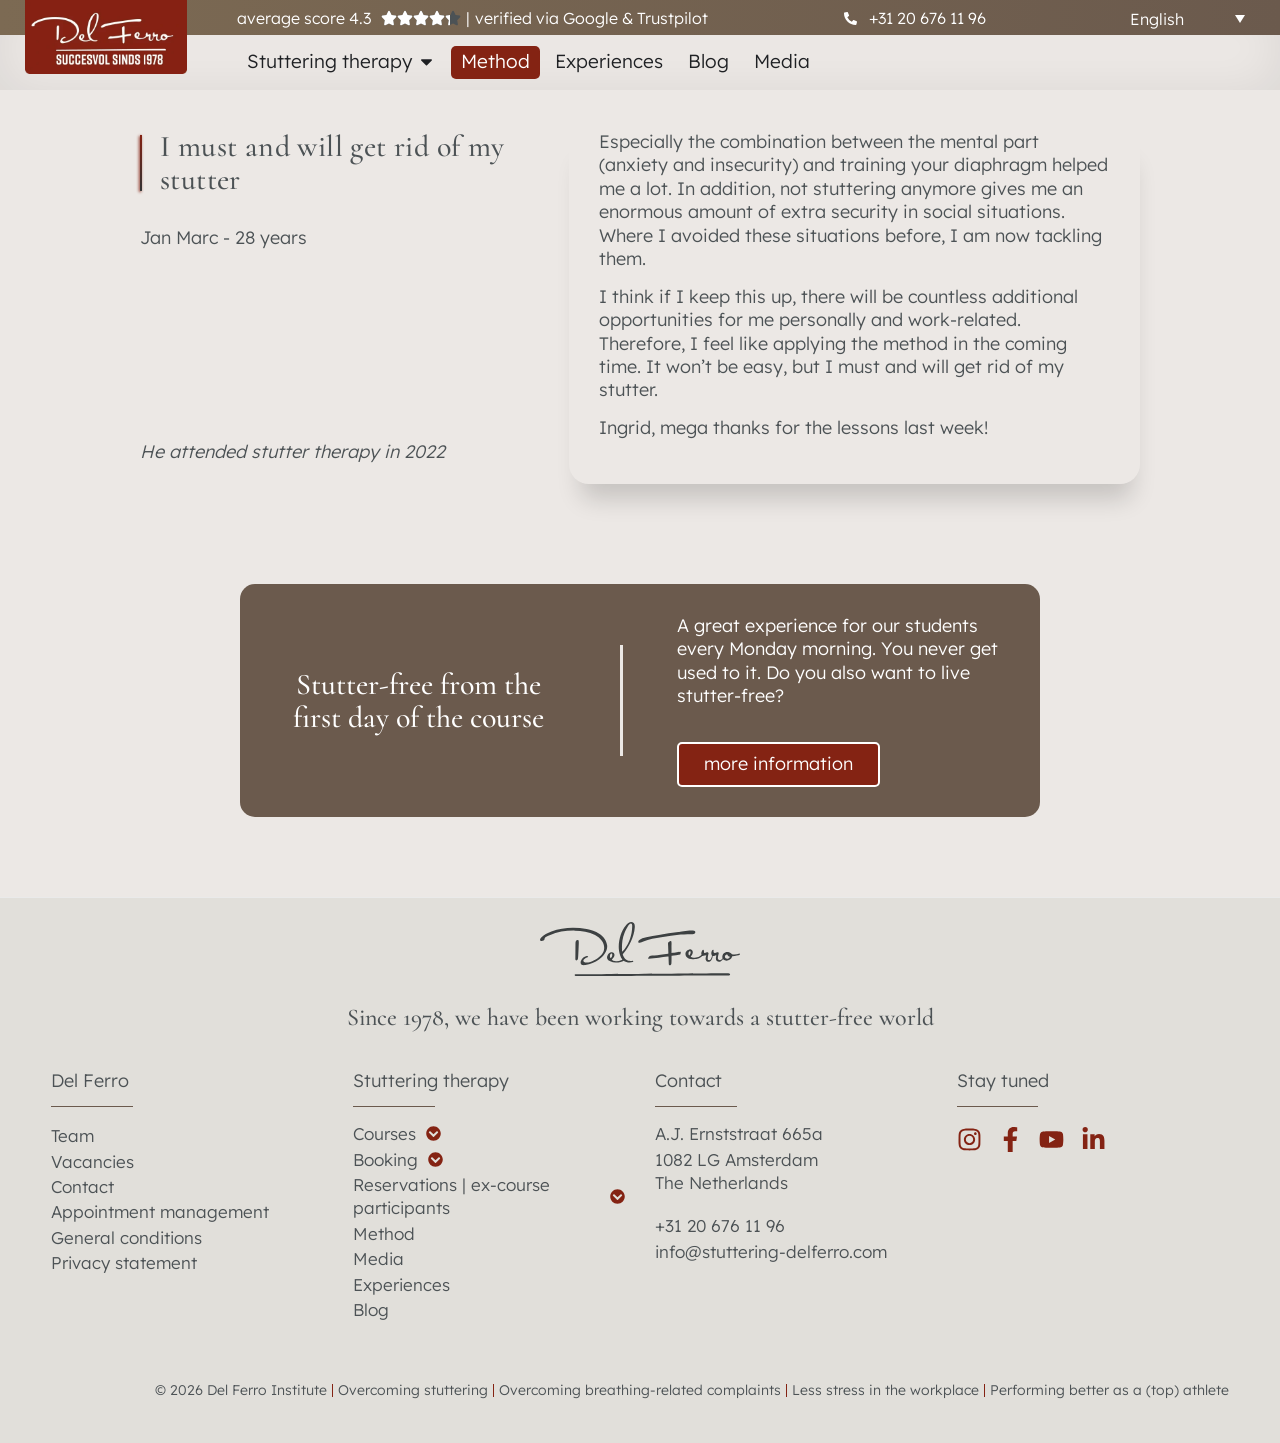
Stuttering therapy (431, 1080)
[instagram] (977, 1139)
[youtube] (1059, 1139)
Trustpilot (672, 18)
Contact (688, 1080)
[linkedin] (1101, 1139)
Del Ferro (90, 1080)
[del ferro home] (640, 949)
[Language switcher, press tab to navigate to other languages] (1187, 18)
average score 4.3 (304, 18)
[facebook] (1018, 1139)
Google (590, 18)
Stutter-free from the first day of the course (418, 701)
